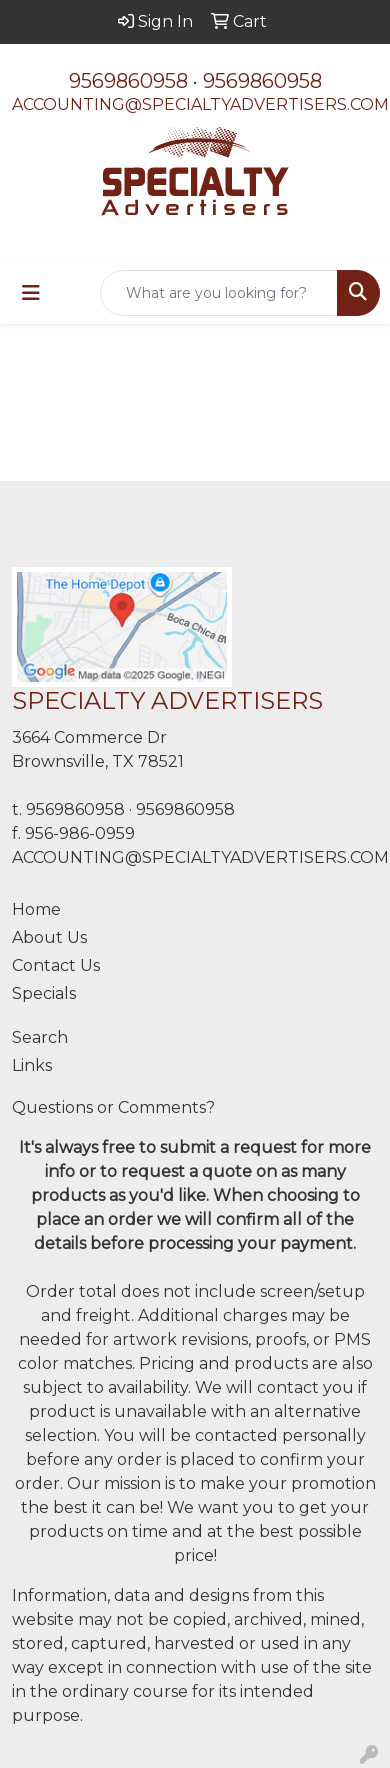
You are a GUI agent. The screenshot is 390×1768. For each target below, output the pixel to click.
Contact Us (56, 965)
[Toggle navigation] (31, 293)
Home (36, 909)
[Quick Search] (219, 293)
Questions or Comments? (113, 1107)
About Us (49, 937)
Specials (44, 993)
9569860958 (128, 81)
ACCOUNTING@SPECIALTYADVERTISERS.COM (200, 104)
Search (40, 1037)
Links (32, 1065)
